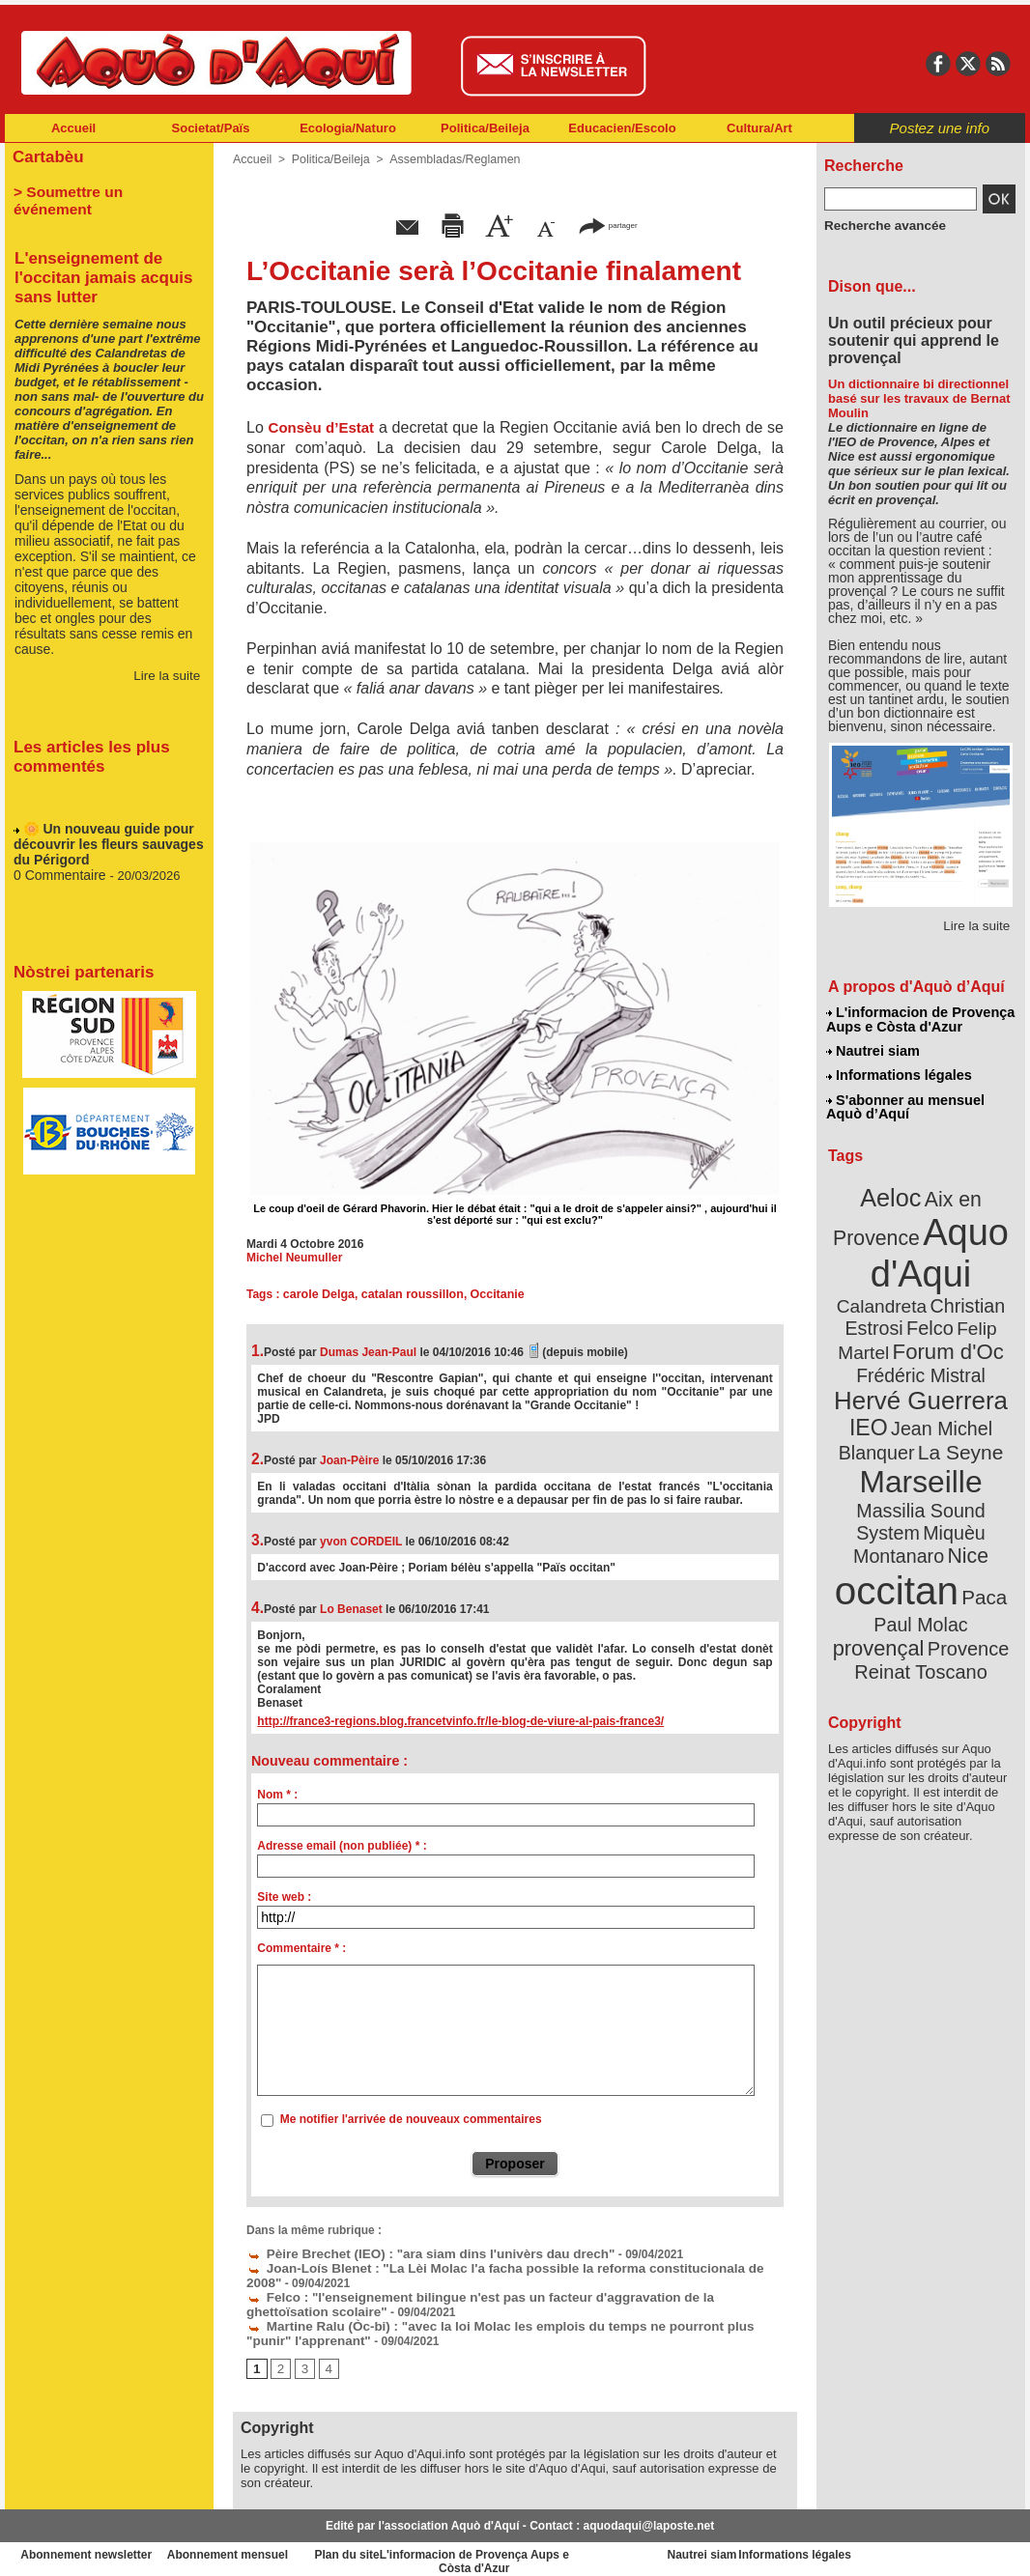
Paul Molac (879, 1539)
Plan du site (430, 2547)
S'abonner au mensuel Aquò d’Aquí (905, 1102)
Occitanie (490, 1294)
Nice (963, 1476)
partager (607, 224)
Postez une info (939, 128)
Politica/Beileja (485, 128)
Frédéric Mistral (941, 1333)
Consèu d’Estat (322, 427)
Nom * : (277, 1794)
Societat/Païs (211, 128)
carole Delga (317, 1294)
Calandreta (968, 1266)
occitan (899, 1507)
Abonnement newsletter (90, 2547)
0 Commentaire (58, 857)
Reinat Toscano (936, 1570)
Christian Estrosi (898, 1288)
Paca (978, 1513)
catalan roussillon (407, 1294)
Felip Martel (892, 1311)
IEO (874, 1381)
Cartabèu (46, 156)
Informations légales (898, 1072)
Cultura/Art (759, 128)
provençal (964, 1538)
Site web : (284, 1897)
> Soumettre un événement (100, 189)
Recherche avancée (878, 225)
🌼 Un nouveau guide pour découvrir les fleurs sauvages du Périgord (102, 828)
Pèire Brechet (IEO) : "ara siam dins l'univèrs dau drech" (411, 2252)
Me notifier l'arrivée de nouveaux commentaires (411, 2119)
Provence (894, 1560)
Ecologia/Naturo (348, 128)
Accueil (73, 128)
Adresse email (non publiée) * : (341, 1846)
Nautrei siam (873, 1049)
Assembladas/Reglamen (447, 159)
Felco (984, 1288)
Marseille (888, 1429)
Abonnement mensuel (260, 2547)
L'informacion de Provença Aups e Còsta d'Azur (919, 1019)
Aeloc (894, 1190)
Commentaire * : (301, 1948)
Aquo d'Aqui (916, 1240)
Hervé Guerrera (921, 1356)
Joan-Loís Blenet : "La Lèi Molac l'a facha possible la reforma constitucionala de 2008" (494, 2266)
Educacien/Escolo (621, 128)
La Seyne (956, 1403)
